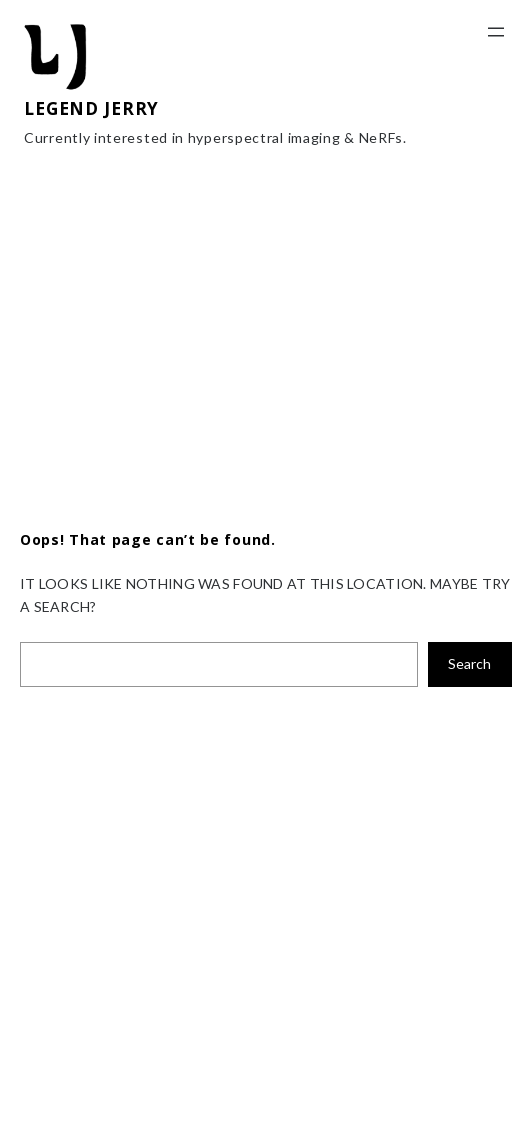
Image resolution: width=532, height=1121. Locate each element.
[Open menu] (496, 32)
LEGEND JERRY (91, 108)
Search (469, 663)
